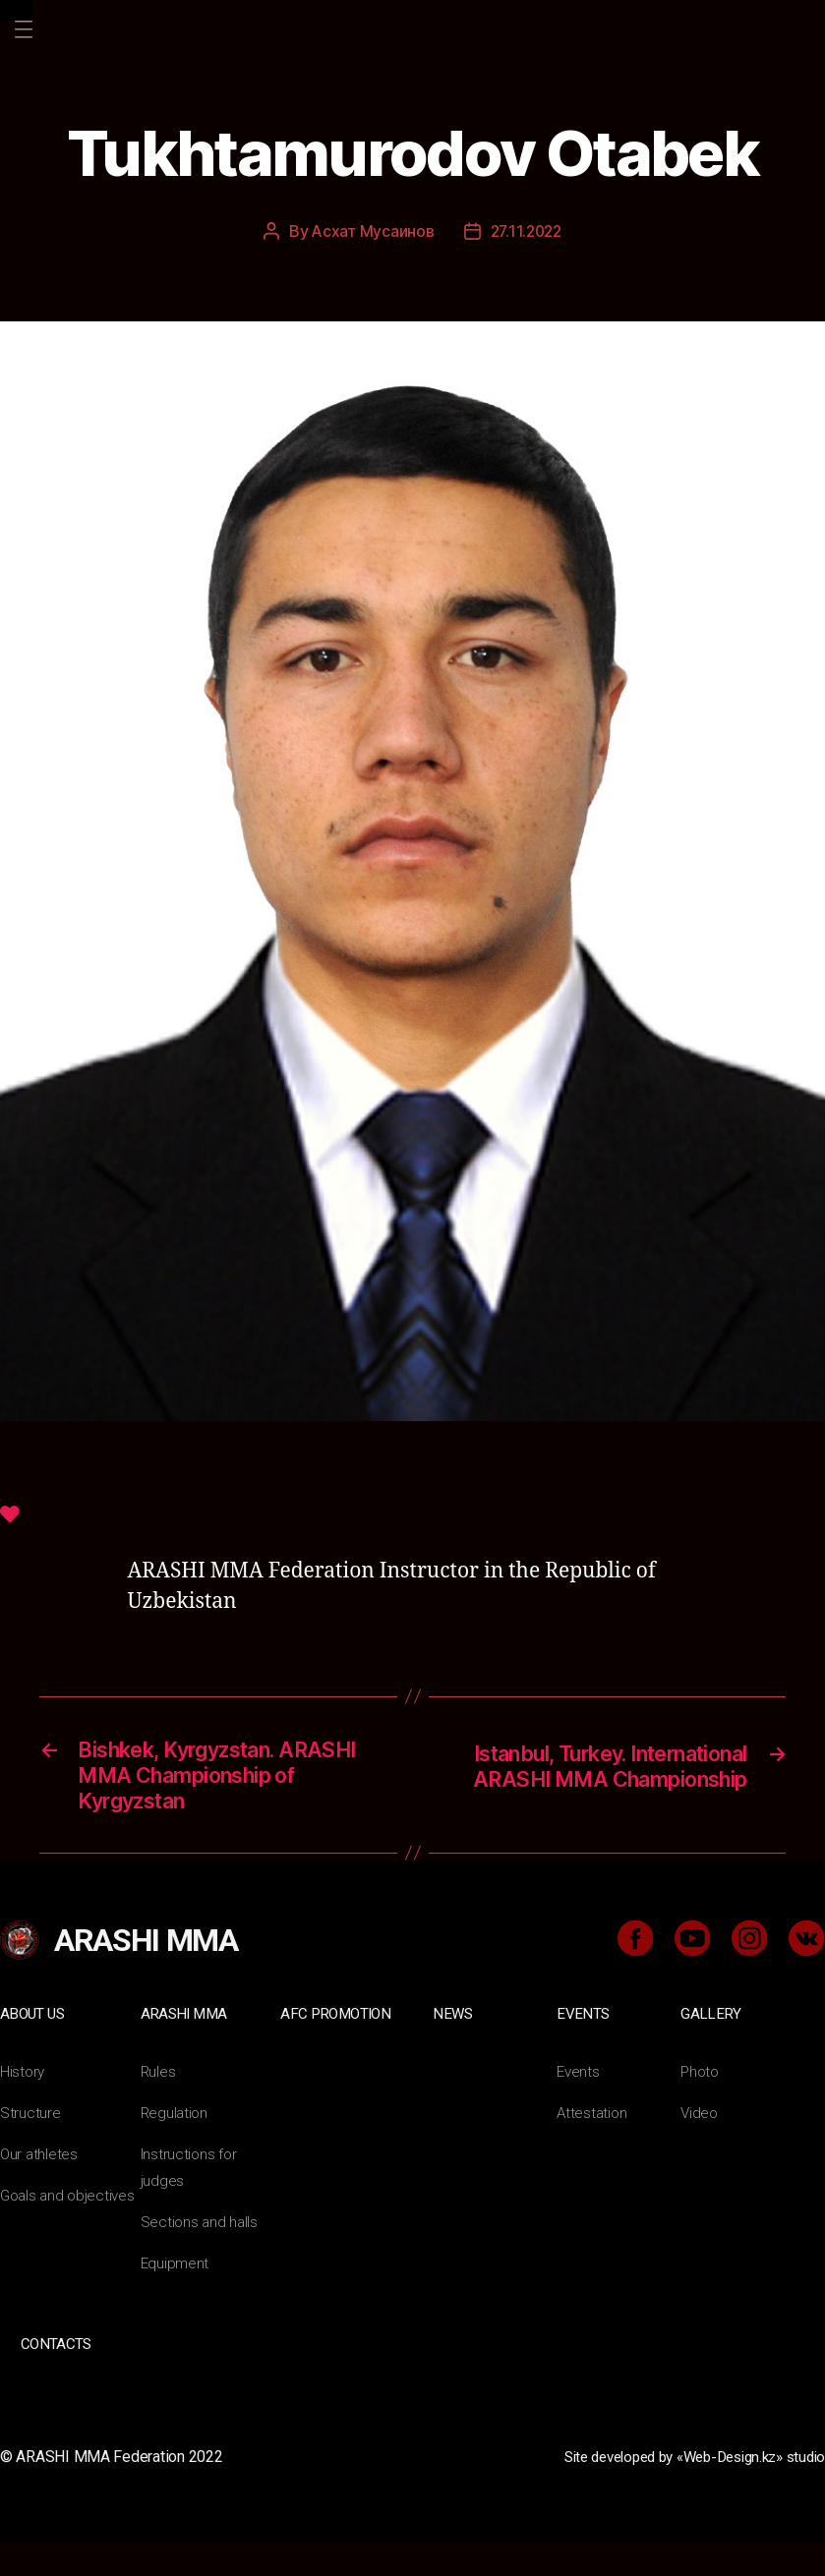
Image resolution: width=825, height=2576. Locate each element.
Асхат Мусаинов (370, 231)
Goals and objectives (70, 2231)
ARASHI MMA (185, 2049)
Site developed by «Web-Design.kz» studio (681, 2492)
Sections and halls (201, 2258)
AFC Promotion (337, 2049)
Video (700, 2149)
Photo (701, 2107)
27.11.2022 (526, 231)
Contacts (55, 2380)
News (453, 2049)
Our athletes (40, 2190)
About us (34, 2049)
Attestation (593, 2149)
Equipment (176, 2299)
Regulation (175, 2149)
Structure (30, 2149)
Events (583, 2049)
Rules (159, 2107)
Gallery (710, 2049)
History (23, 2107)
